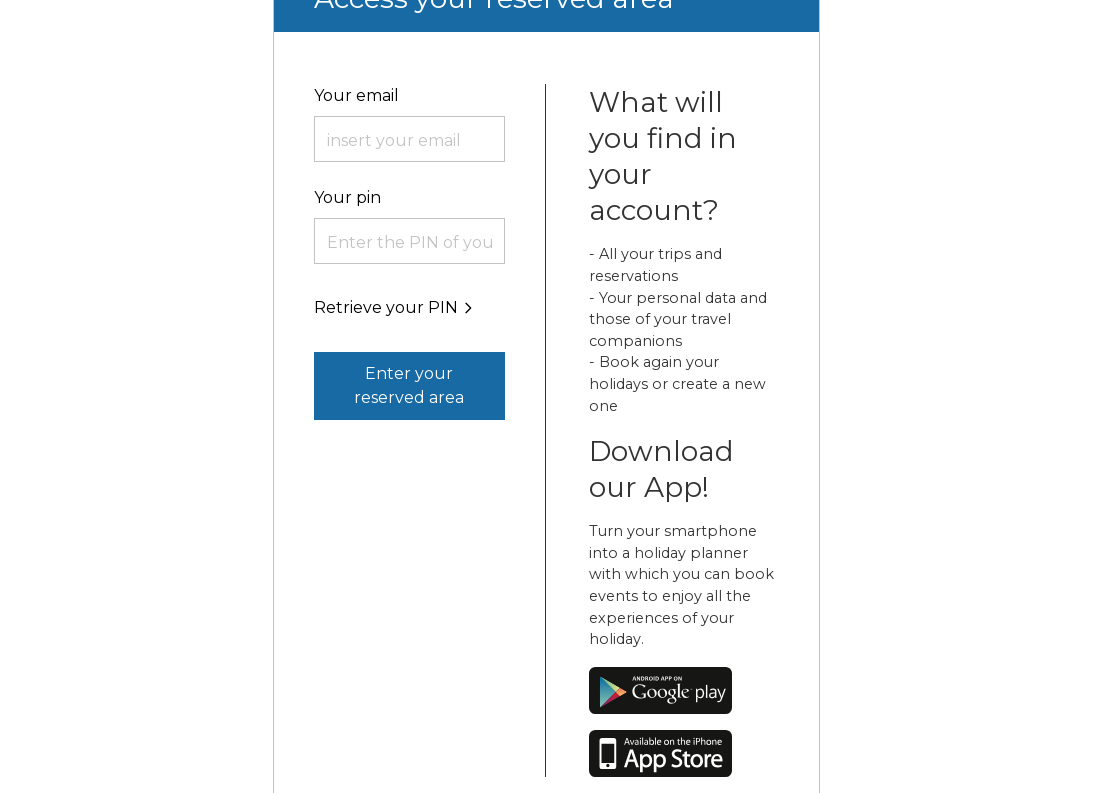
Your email (356, 95)
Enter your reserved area (409, 385)
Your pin (347, 197)
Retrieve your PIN (395, 307)
